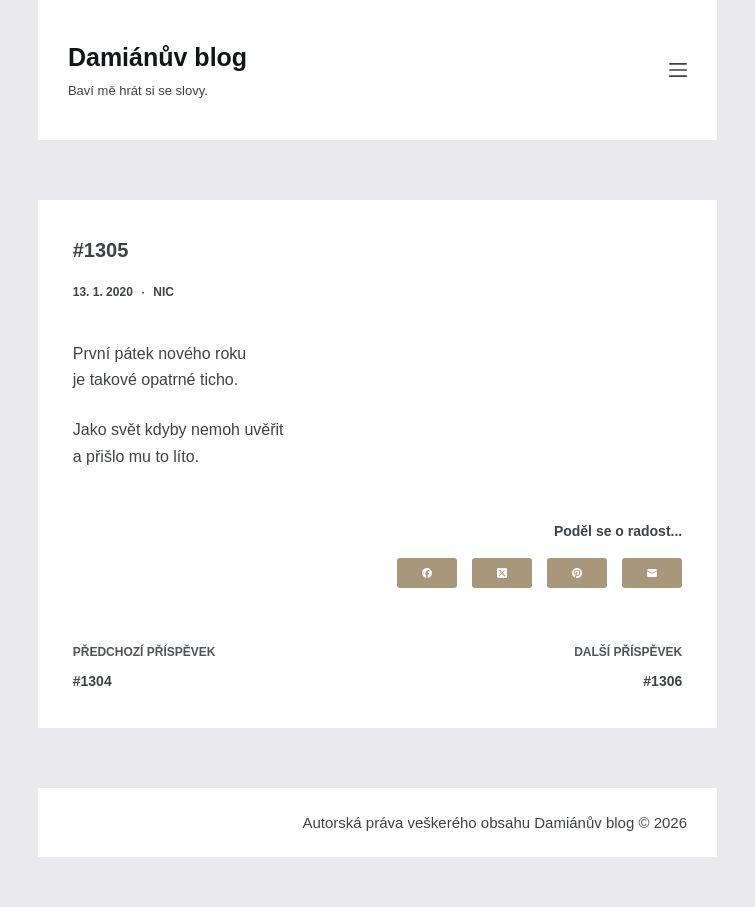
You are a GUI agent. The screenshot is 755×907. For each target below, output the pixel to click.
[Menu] (678, 70)
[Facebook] (427, 573)
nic (163, 292)
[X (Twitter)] (502, 573)
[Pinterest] (577, 573)
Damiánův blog (157, 57)
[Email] (652, 573)
